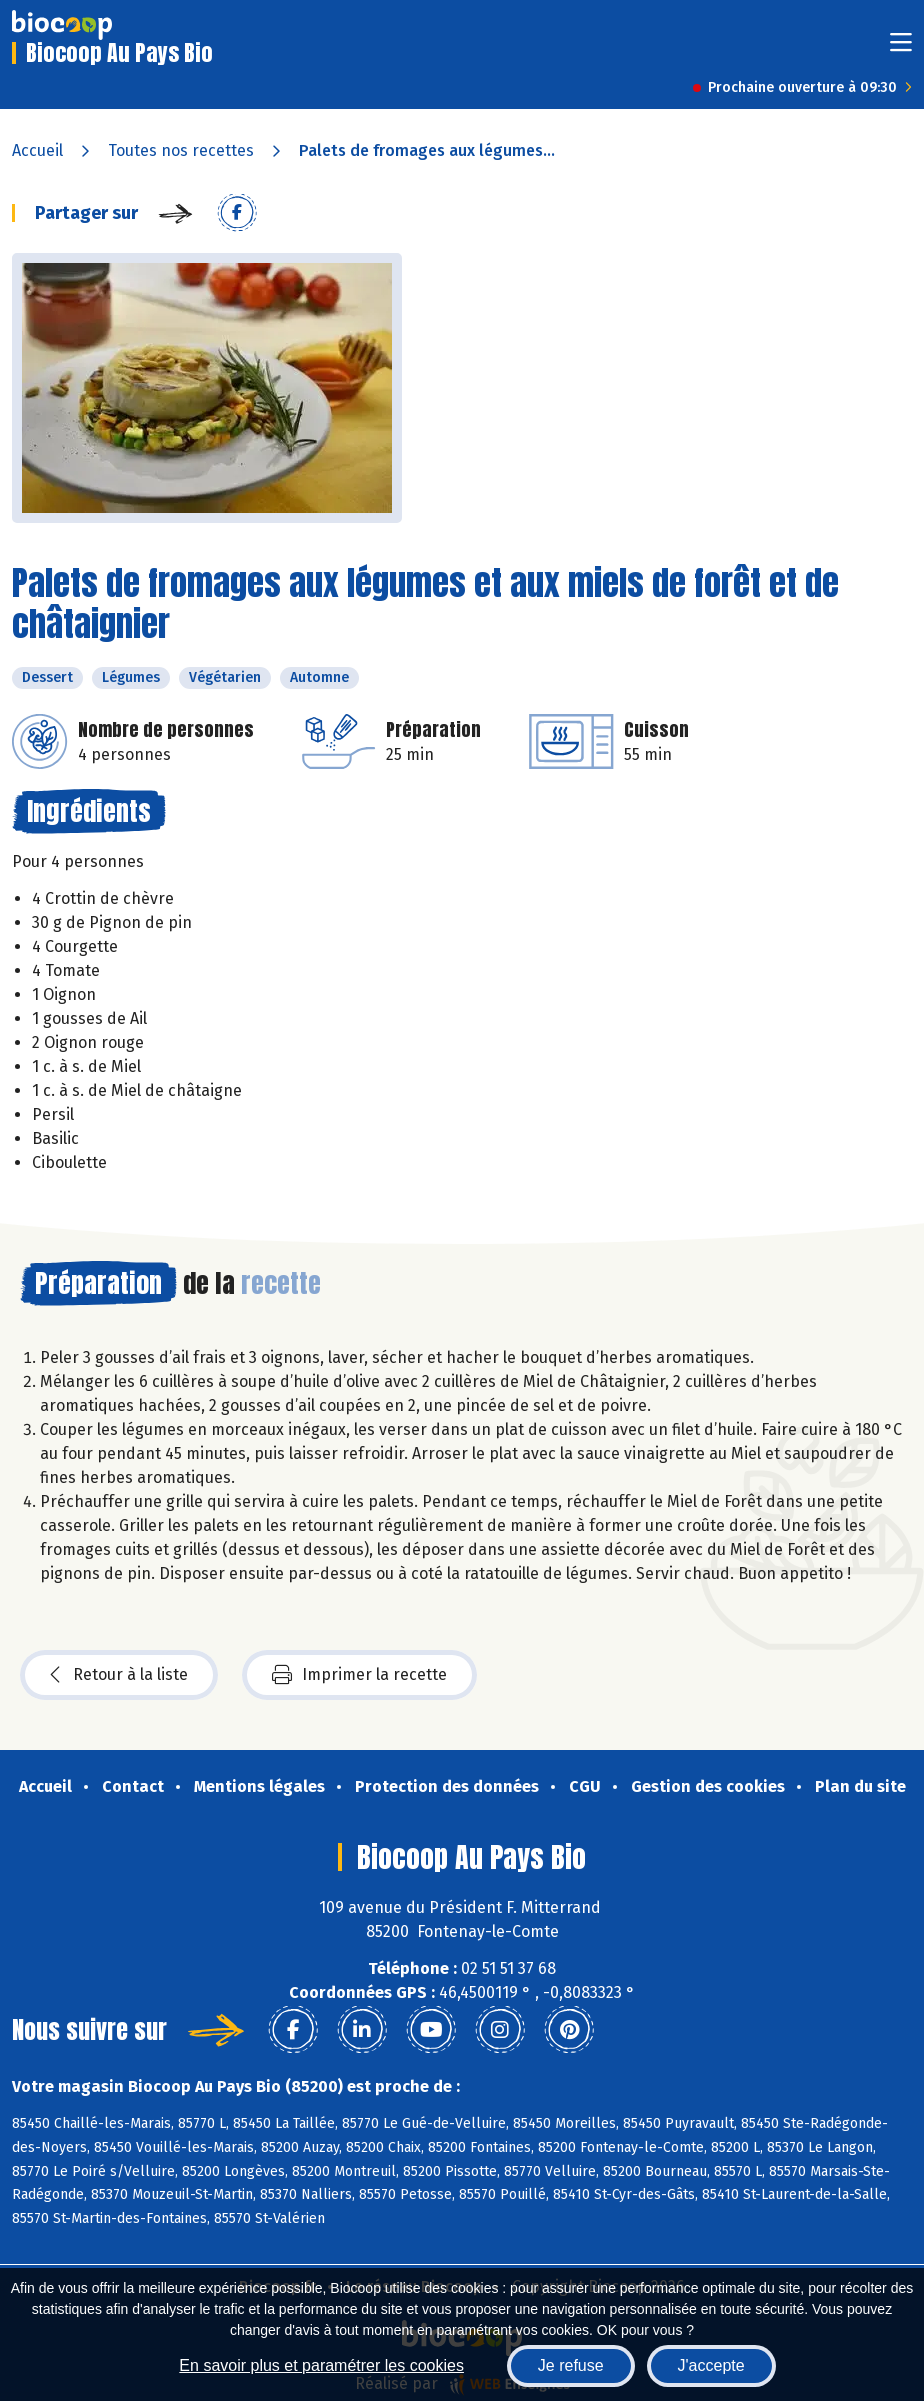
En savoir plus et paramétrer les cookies (321, 2365)
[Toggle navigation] (901, 48)
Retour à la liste (119, 1675)
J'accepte (711, 2365)
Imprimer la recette (359, 1675)
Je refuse (571, 2365)
